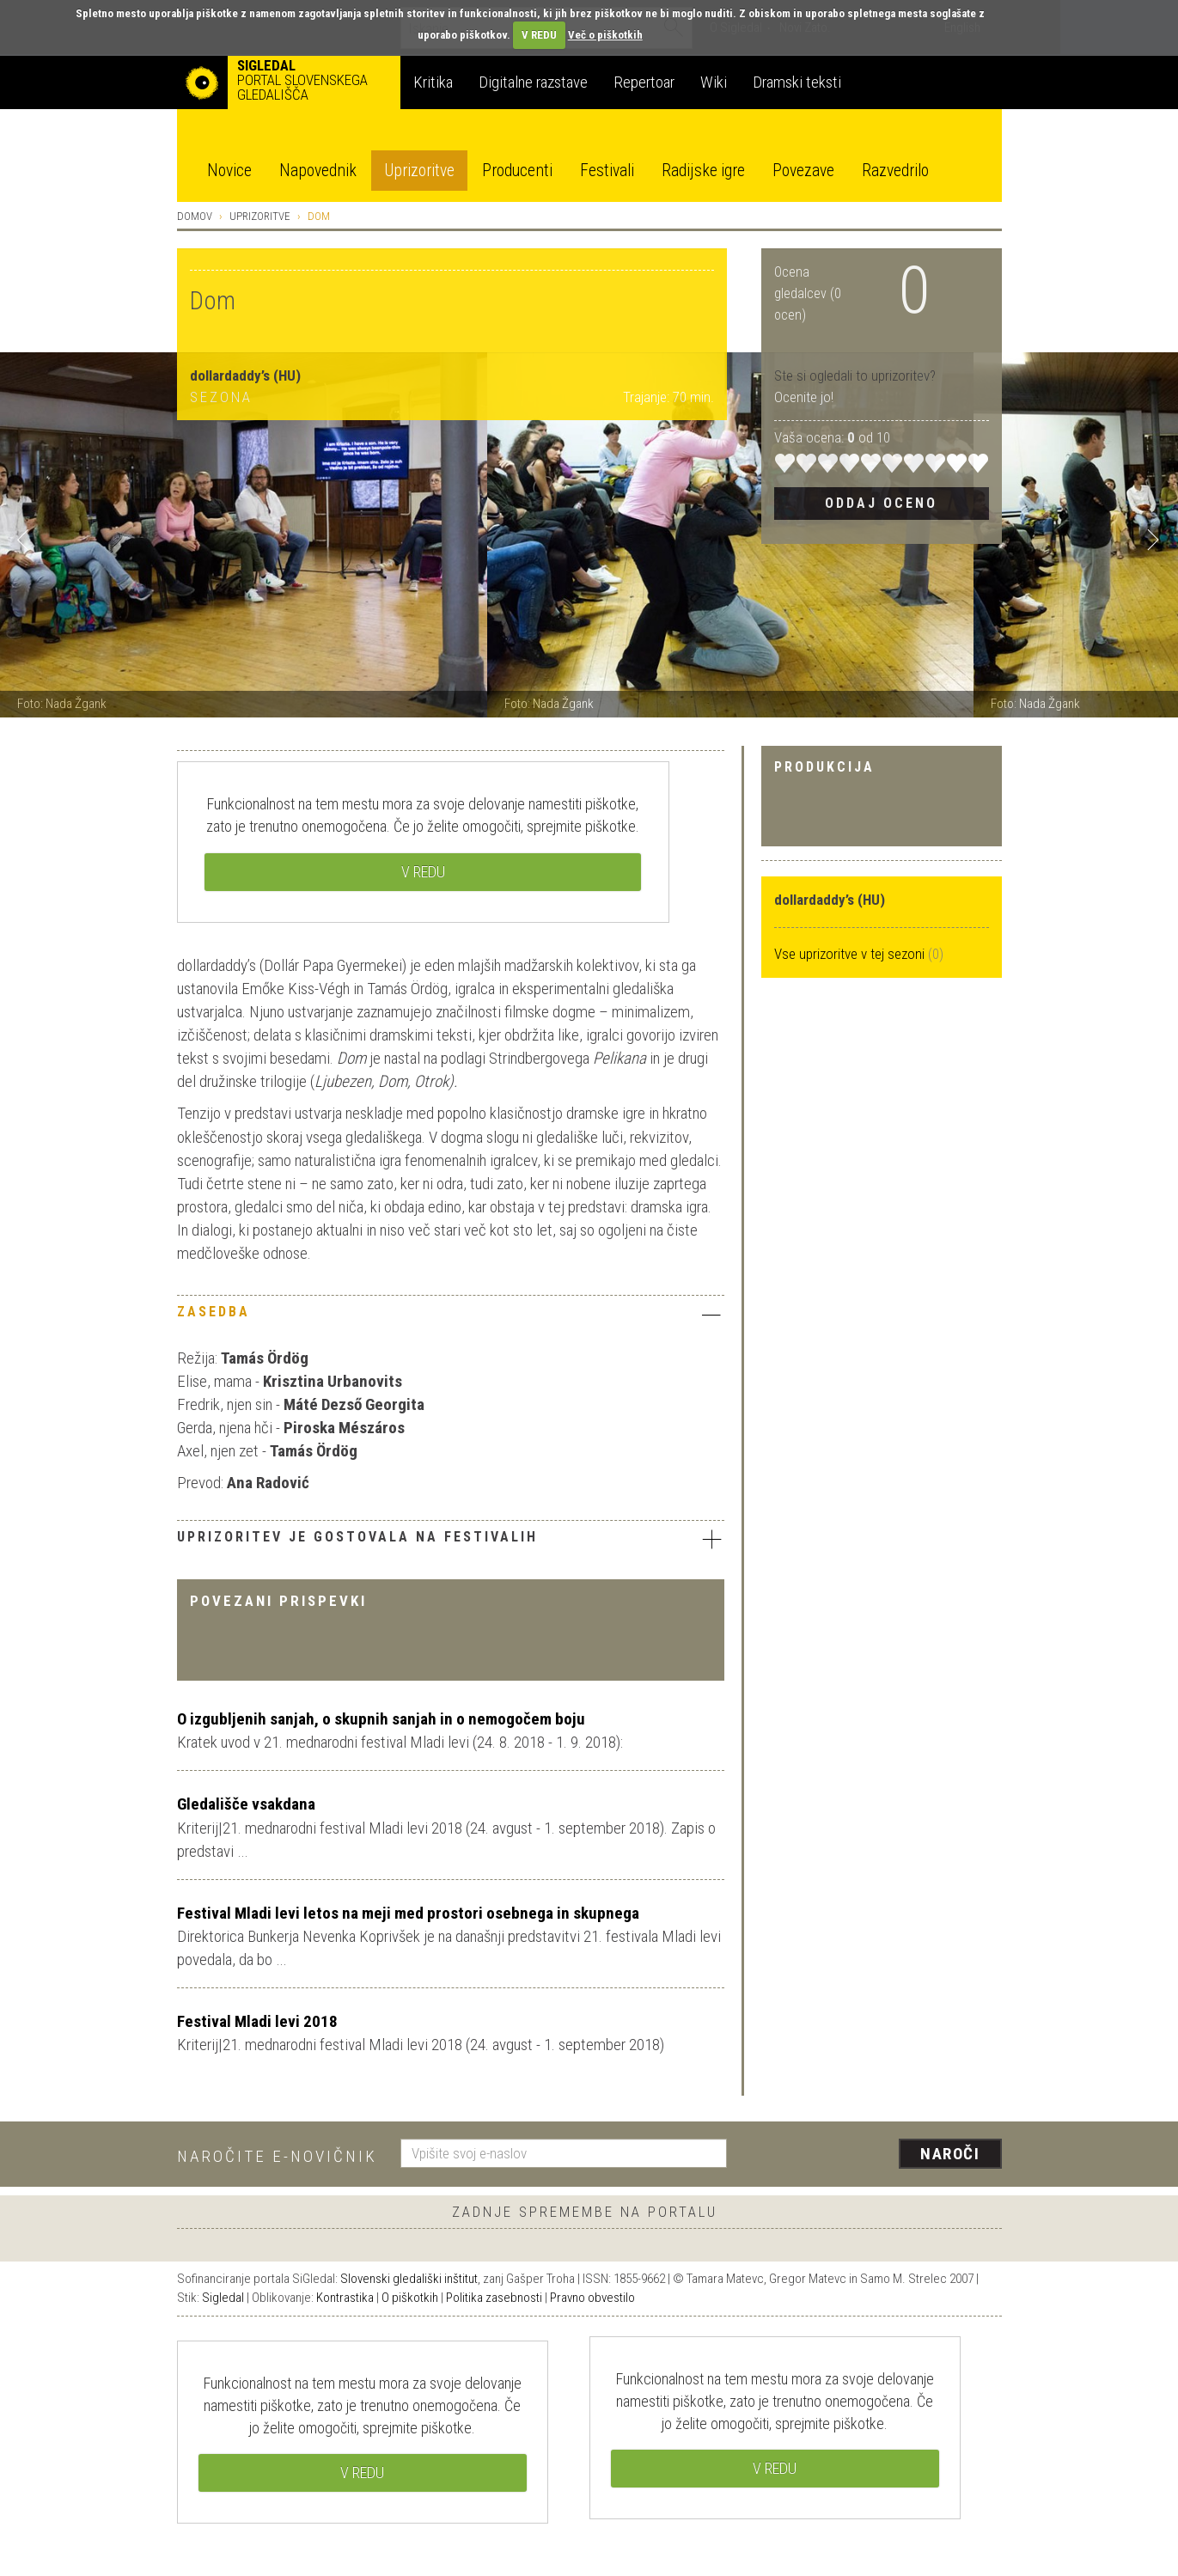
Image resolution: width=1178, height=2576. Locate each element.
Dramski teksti (797, 82)
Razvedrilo (895, 170)
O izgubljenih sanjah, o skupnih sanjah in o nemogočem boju (381, 1719)
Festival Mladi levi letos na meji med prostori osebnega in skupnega (408, 1913)
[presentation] (874, 2154)
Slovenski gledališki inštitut (409, 2278)
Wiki (713, 82)
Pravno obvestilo (592, 2297)
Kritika (433, 82)
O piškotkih (409, 2297)
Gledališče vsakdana (246, 1804)
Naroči (950, 2154)
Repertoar (643, 82)
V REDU (539, 34)
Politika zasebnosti (494, 2297)
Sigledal (223, 2297)
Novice (229, 170)
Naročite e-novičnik (277, 2156)
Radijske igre (703, 170)
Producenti (517, 170)
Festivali (607, 170)
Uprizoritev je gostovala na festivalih (450, 1539)
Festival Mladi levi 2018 (257, 2021)
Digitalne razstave (533, 82)
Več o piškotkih (605, 34)
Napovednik (318, 170)
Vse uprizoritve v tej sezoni (851, 953)
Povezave (803, 170)
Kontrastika (345, 2297)
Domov (194, 216)
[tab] (450, 1316)
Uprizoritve (419, 170)
